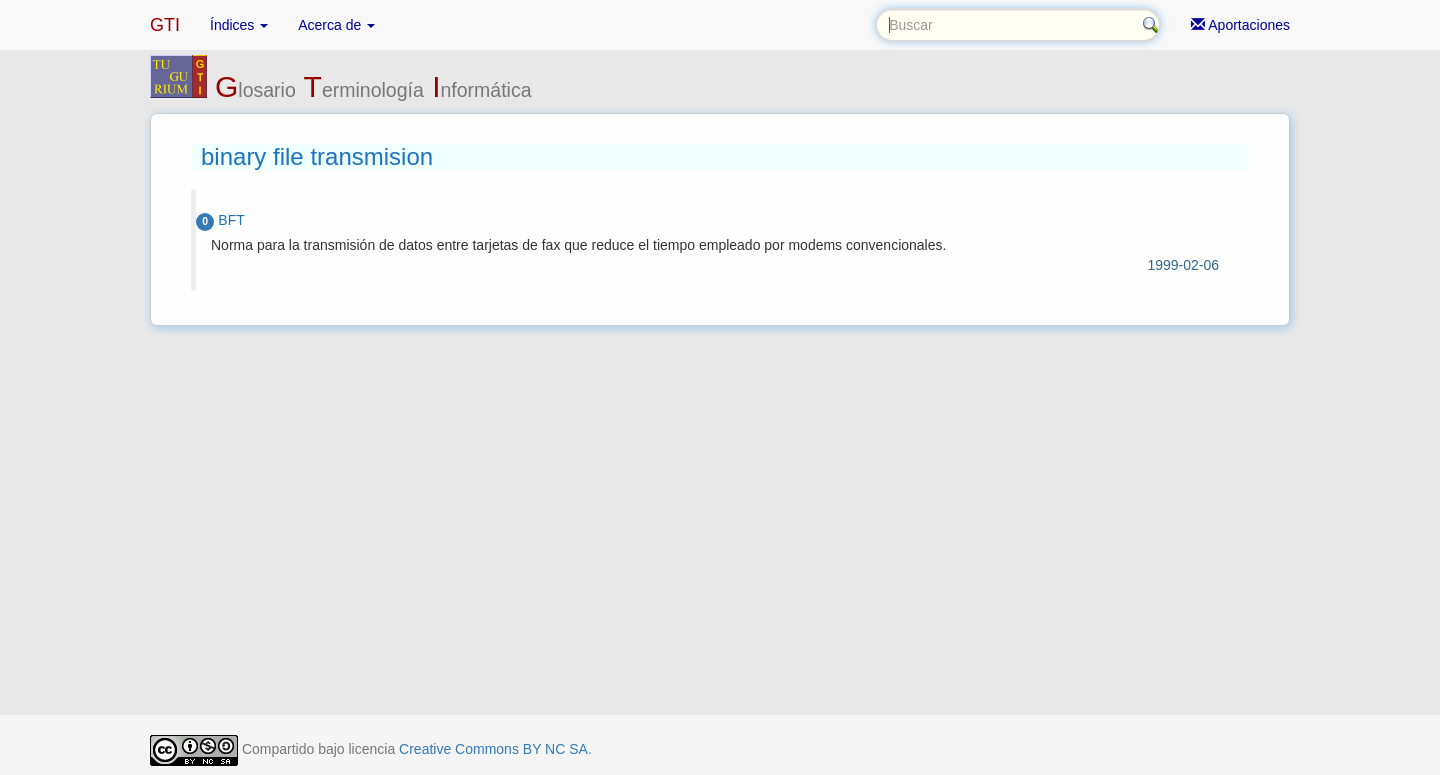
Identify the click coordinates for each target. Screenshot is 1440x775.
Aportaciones (1240, 25)
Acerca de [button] (336, 25)
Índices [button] (239, 25)
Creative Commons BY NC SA (493, 749)
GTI (165, 25)
